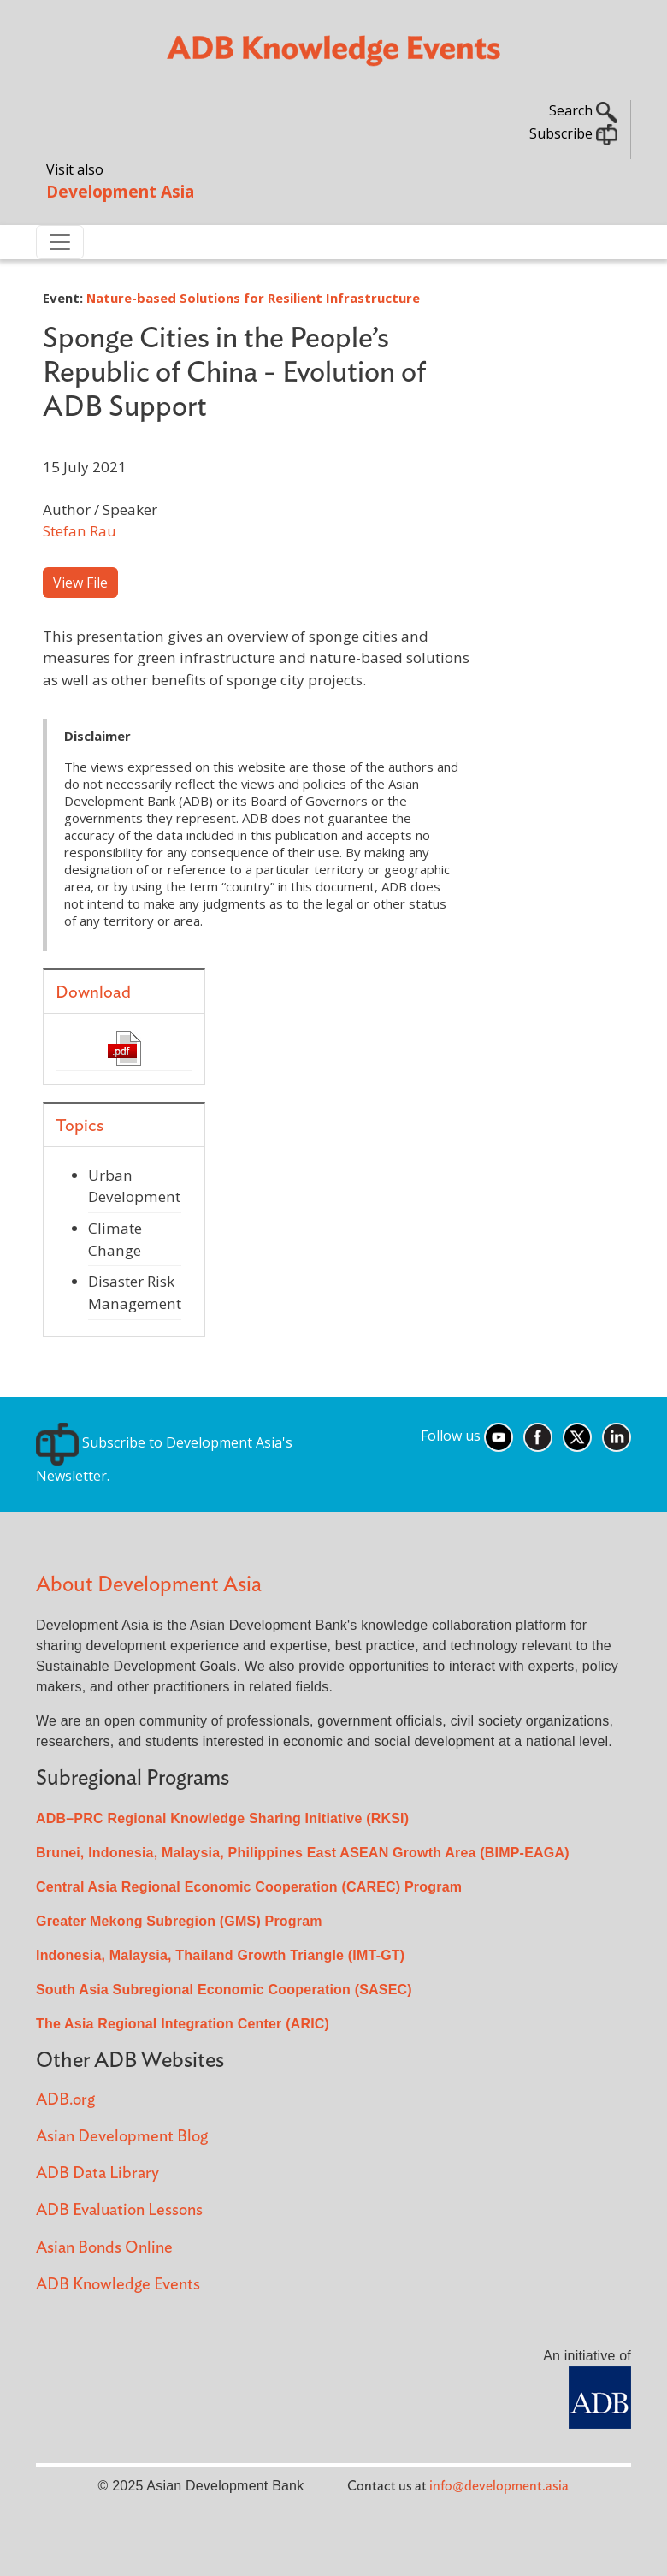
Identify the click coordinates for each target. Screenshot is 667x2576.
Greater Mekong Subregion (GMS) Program (179, 1921)
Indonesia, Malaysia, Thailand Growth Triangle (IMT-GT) (220, 1955)
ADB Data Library (97, 2173)
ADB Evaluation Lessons (119, 2210)
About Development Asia (149, 1585)
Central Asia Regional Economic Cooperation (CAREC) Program (249, 1887)
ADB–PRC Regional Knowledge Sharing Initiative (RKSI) (222, 1818)
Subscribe (573, 133)
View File (80, 582)
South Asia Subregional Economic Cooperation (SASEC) (224, 1989)
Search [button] (583, 110)
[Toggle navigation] (60, 242)
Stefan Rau (79, 531)
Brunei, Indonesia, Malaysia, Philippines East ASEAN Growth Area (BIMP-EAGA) (303, 1852)
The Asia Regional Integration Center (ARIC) (182, 2023)
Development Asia (120, 191)
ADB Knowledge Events (118, 2285)
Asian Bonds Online (104, 2248)
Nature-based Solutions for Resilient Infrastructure (253, 297)
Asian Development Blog (122, 2137)
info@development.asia (499, 2486)
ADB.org (65, 2100)
